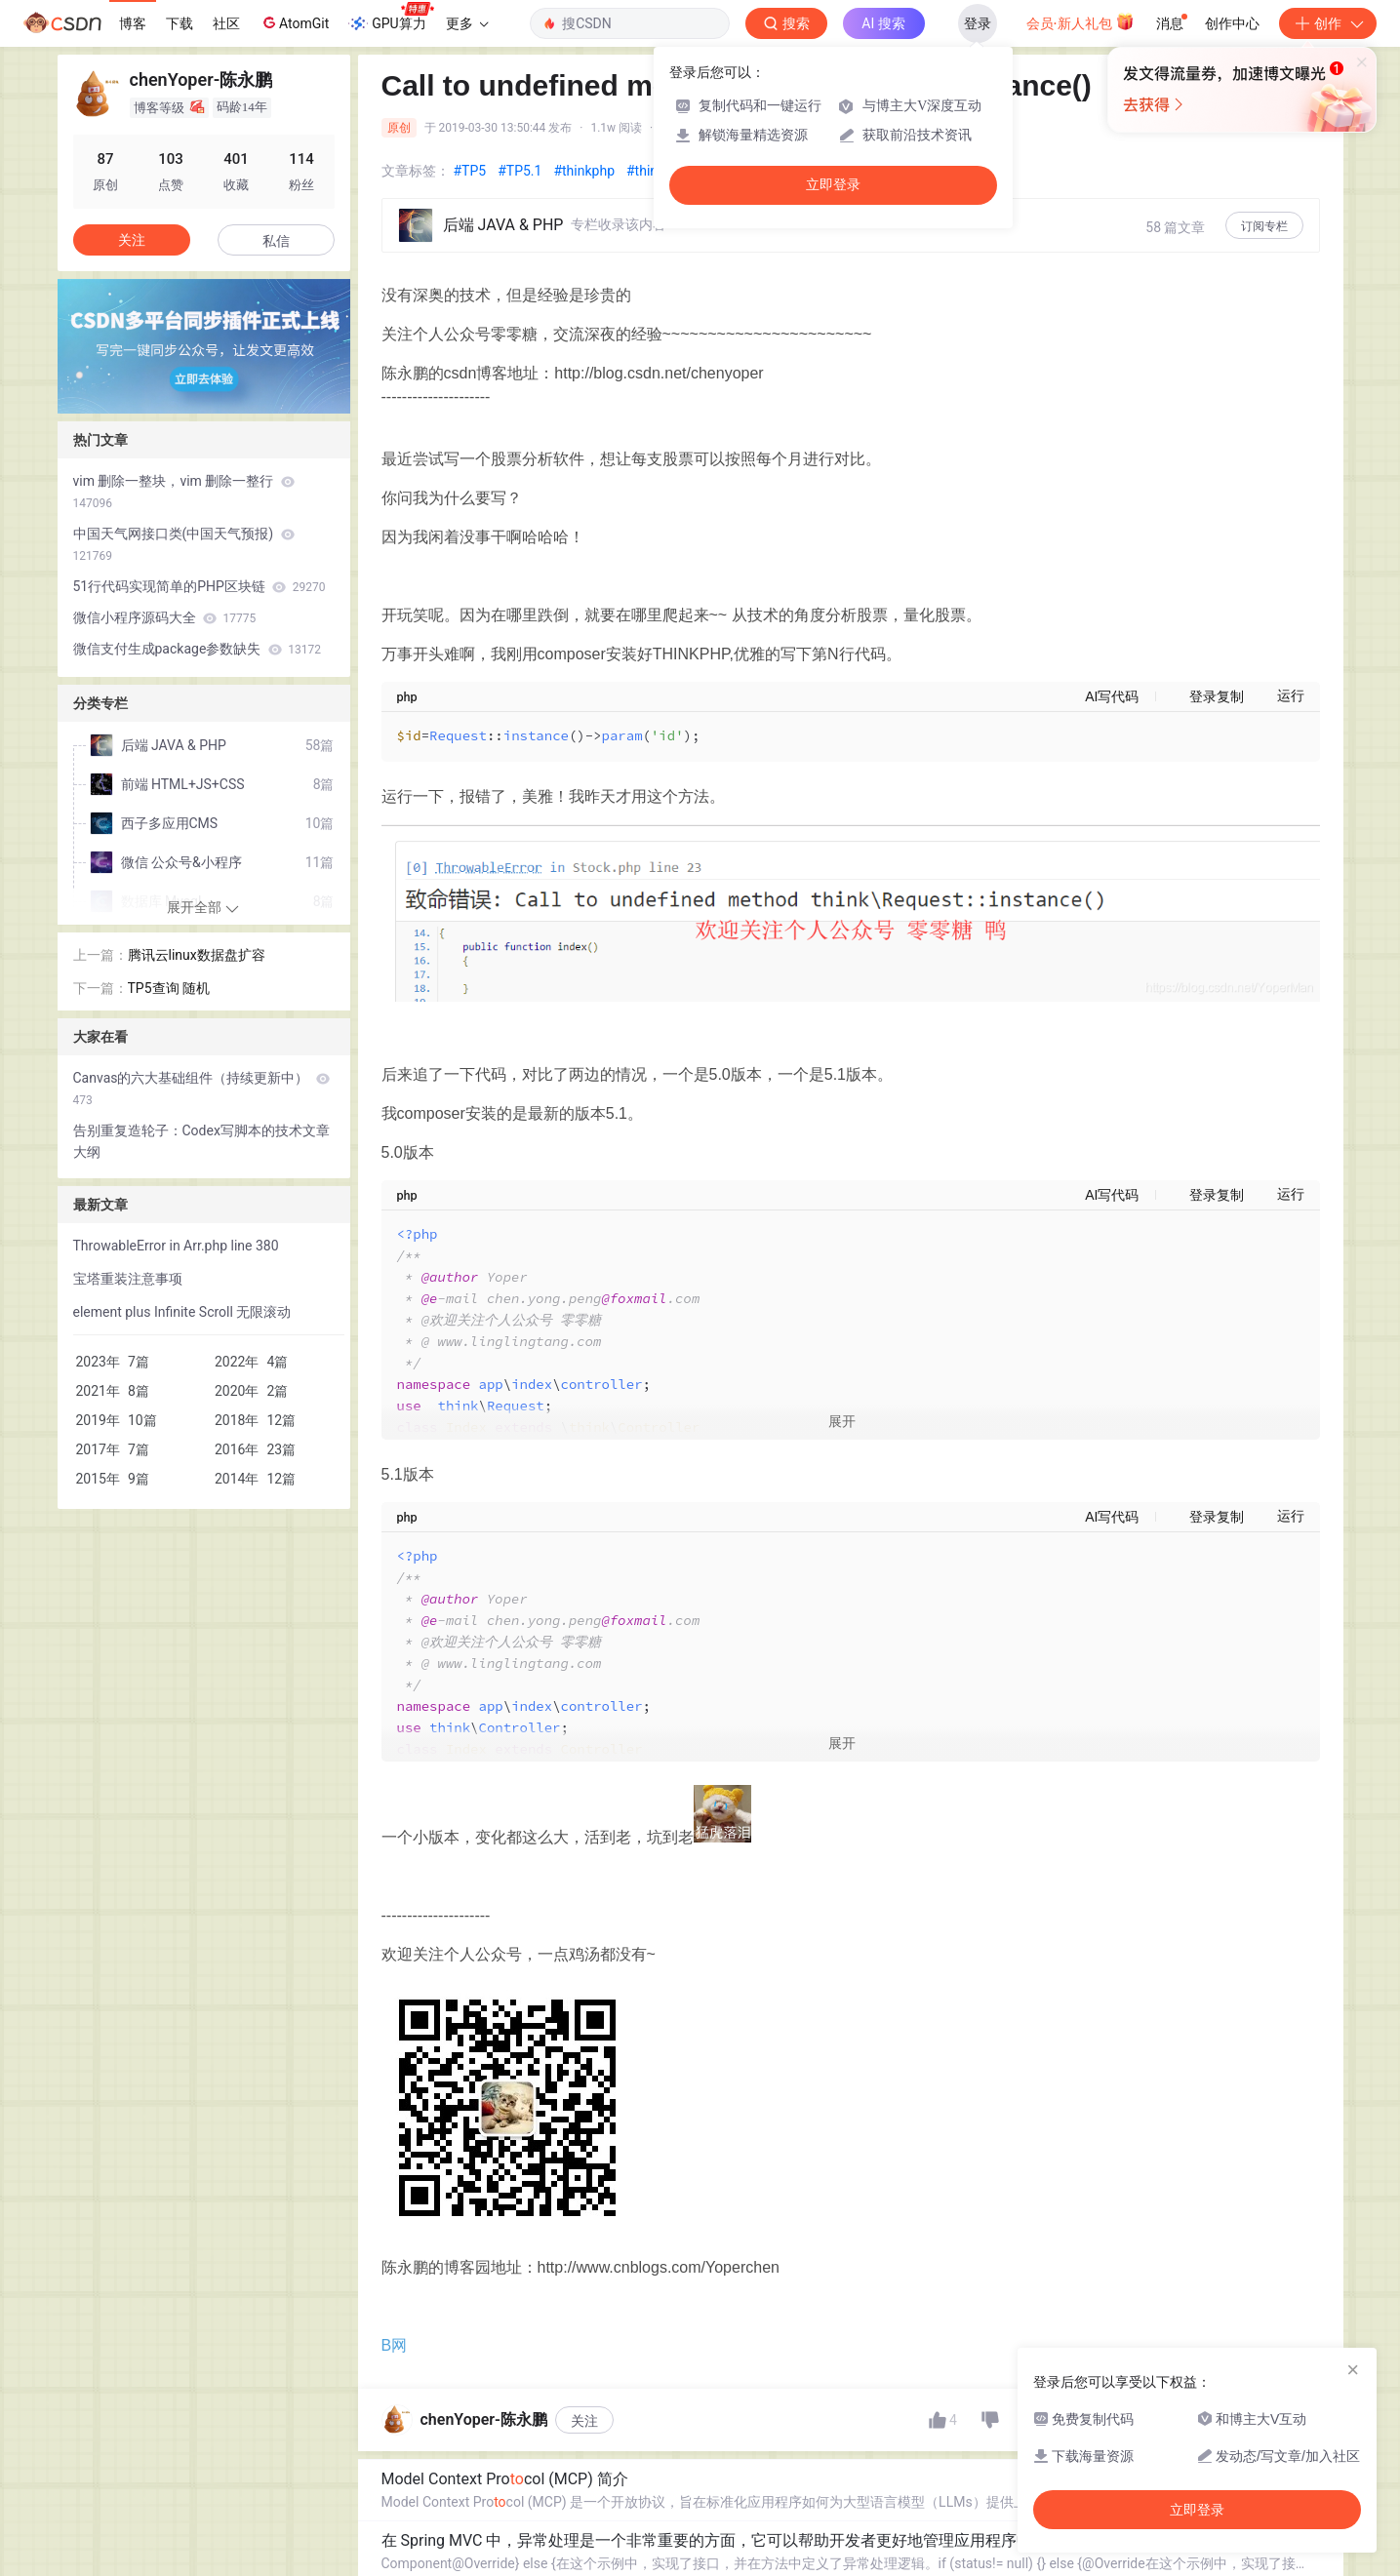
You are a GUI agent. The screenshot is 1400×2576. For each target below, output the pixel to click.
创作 (1327, 23)
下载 (179, 23)
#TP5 (470, 170)
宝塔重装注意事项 (127, 1279)
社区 (226, 23)
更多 (467, 23)
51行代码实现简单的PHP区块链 (199, 586)
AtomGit (294, 22)
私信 (276, 241)
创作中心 (1232, 23)
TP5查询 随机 (169, 988)
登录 (977, 23)
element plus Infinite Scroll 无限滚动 (182, 1312)
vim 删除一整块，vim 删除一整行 (184, 491)
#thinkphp (584, 170)
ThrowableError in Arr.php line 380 (176, 1245)
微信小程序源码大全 (165, 617)
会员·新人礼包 (1080, 21)
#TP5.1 (519, 170)
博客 (132, 23)
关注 (584, 2538)
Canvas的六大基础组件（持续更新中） (201, 1088)
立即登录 (833, 185)
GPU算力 (390, 17)
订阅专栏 (1264, 226)
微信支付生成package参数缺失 (197, 648)
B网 (394, 2462)
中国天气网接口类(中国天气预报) (184, 544)
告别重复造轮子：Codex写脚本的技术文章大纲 (201, 1141)
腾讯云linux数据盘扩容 (196, 955)
